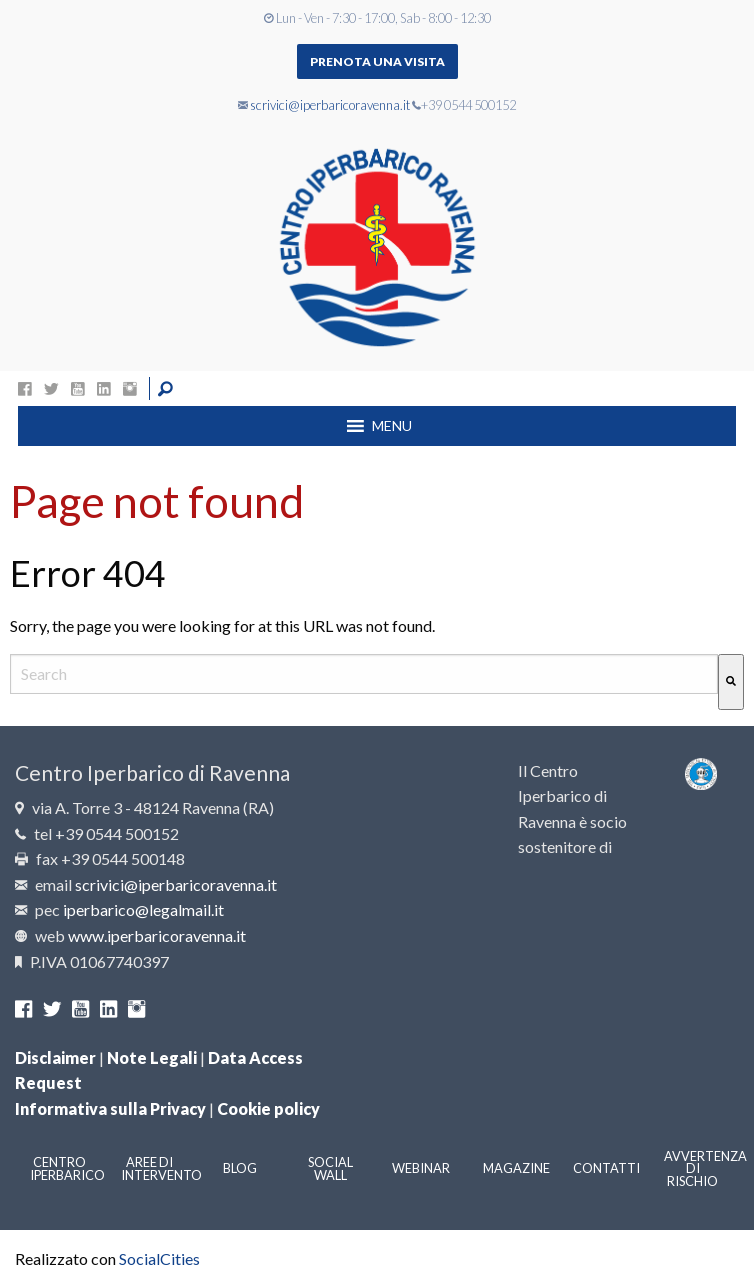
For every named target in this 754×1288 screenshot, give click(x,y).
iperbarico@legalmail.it (143, 909)
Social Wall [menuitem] (330, 1168)
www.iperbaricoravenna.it (157, 935)
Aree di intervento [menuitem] (158, 1168)
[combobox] (364, 673)
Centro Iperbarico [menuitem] (67, 1168)
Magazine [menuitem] (516, 1168)
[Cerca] (731, 681)
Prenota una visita (377, 61)
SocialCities (159, 1258)
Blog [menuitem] (240, 1168)
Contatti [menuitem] (606, 1168)
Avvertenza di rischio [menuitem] (701, 1169)
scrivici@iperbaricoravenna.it (330, 105)
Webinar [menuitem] (421, 1168)
